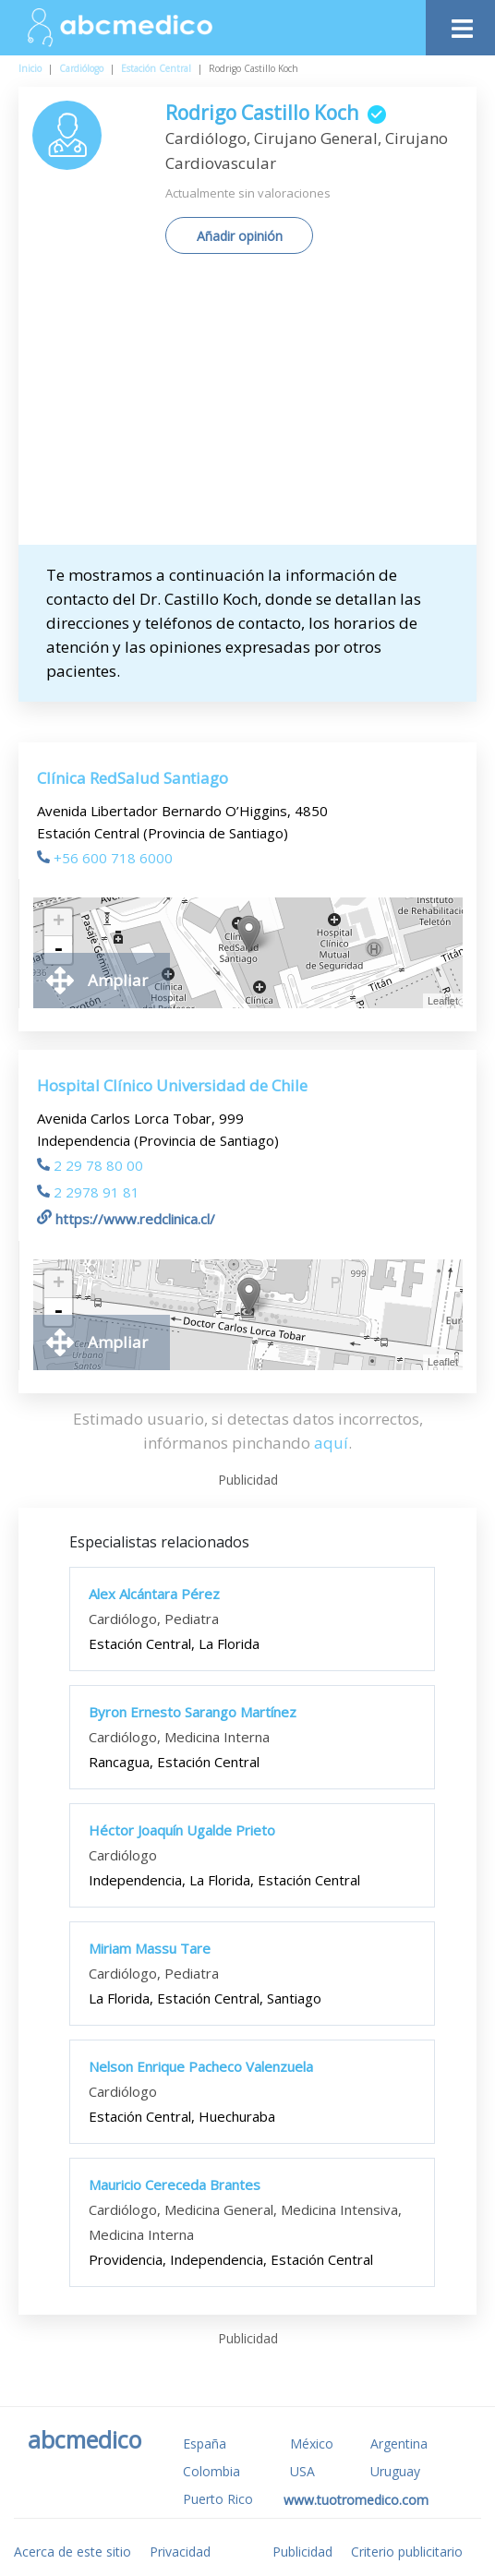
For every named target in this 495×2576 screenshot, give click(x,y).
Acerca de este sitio (72, 2551)
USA (302, 2471)
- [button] (58, 950)
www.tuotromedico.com (356, 2500)
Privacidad (180, 2551)
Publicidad (302, 2551)
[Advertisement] (263, 406)
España (204, 2443)
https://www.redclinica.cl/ (126, 1219)
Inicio (30, 68)
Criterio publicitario (407, 2551)
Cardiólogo (81, 68)
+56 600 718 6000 (105, 858)
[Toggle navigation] (460, 23)
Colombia (211, 2471)
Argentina (399, 2443)
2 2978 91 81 (88, 1192)
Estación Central (156, 68)
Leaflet (443, 1000)
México (311, 2443)
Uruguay (395, 2471)
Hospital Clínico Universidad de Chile (172, 1085)
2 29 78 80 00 (90, 1165)
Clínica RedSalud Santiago (132, 777)
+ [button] (59, 922)
